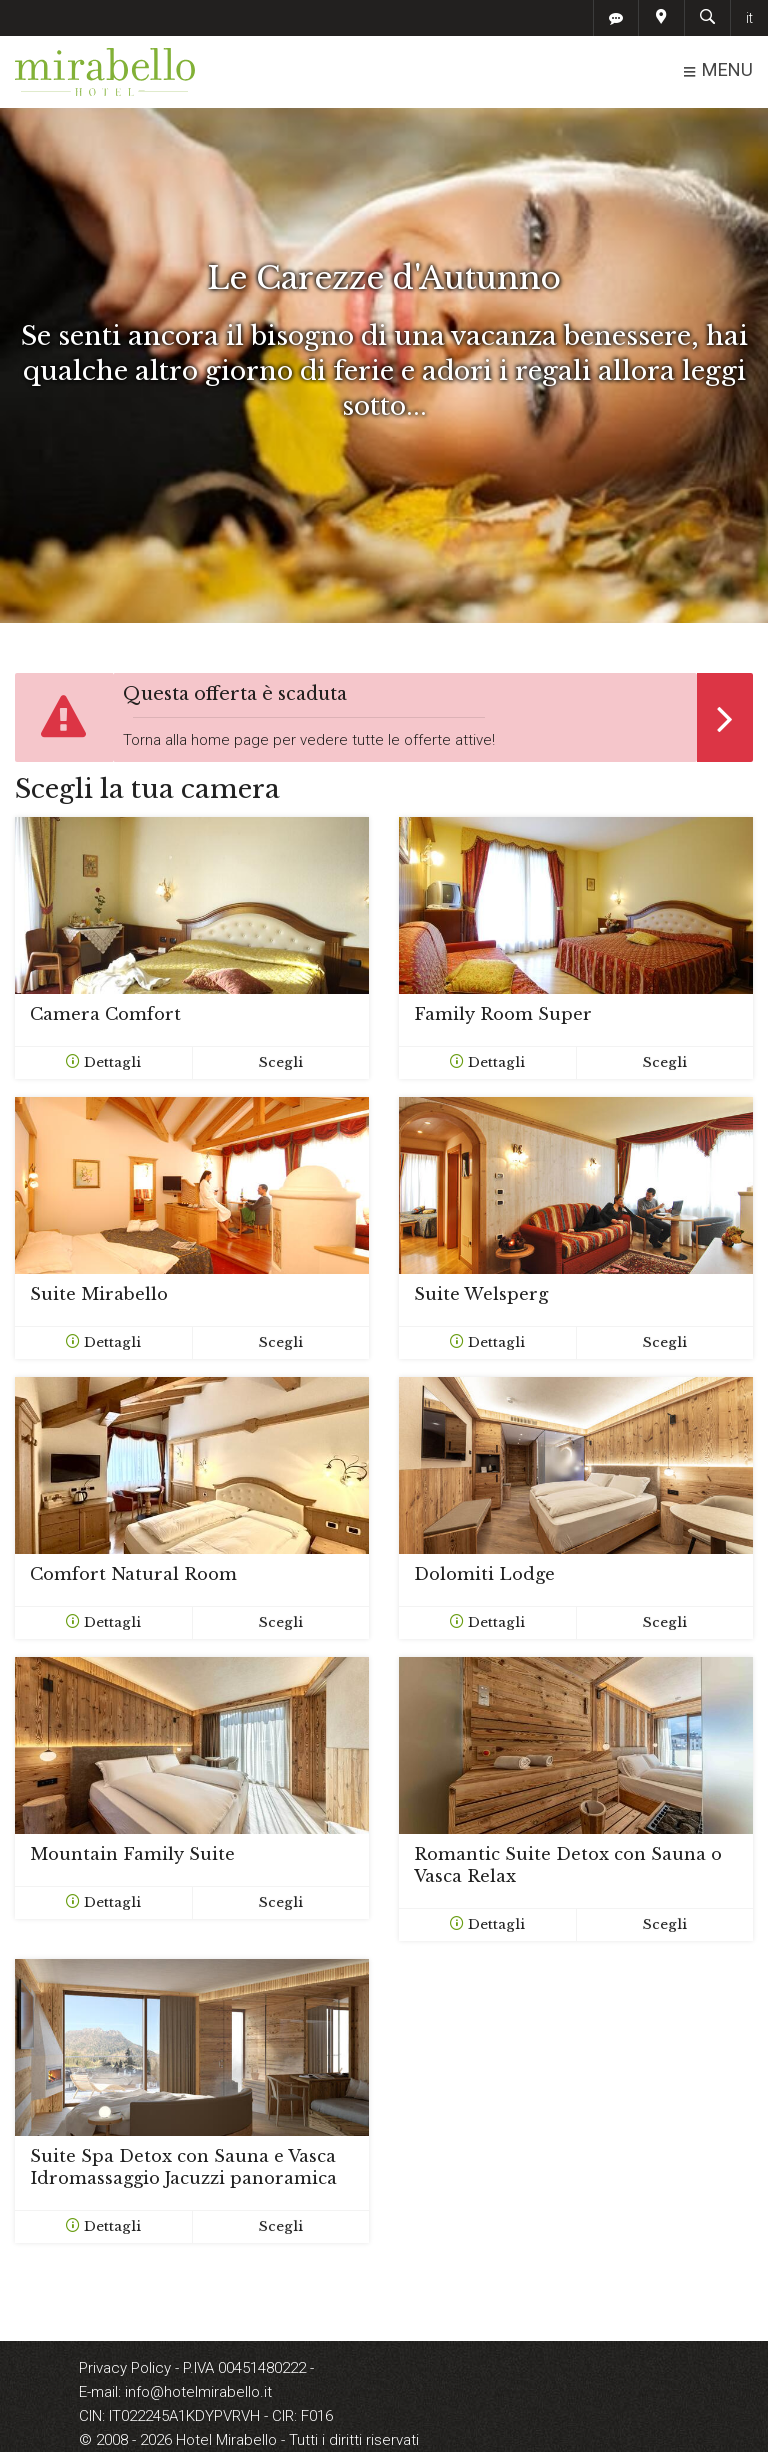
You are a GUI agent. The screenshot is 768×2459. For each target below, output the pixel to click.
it (749, 18)
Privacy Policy (127, 2368)
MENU (717, 70)
